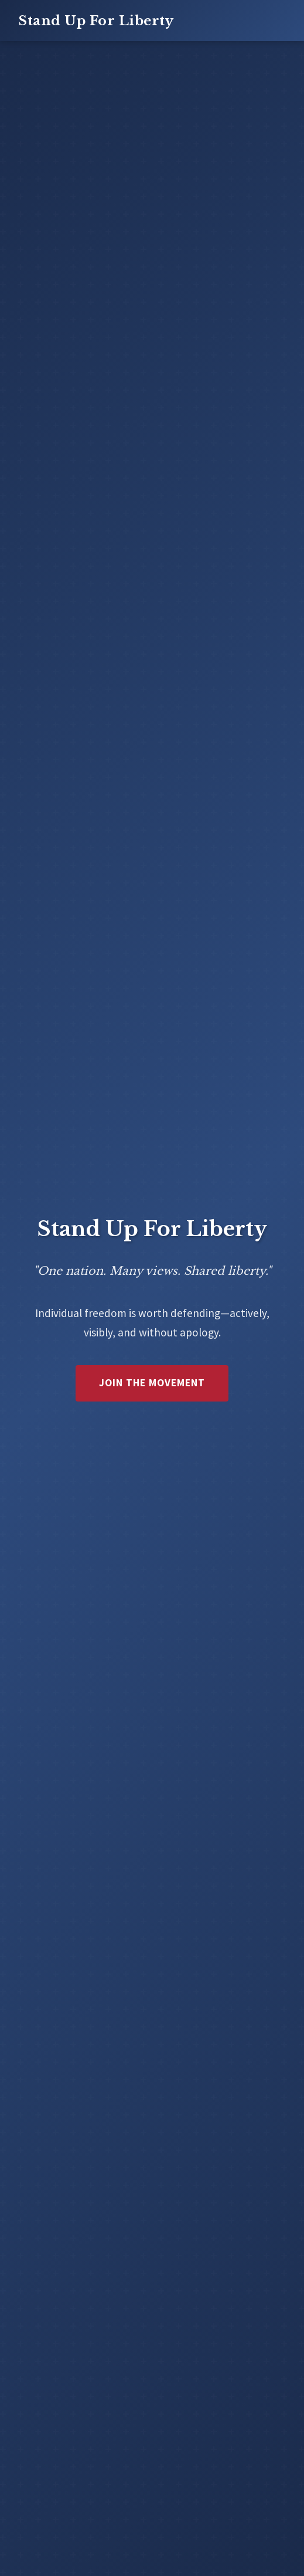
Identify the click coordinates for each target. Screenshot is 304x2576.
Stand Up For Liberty (96, 20)
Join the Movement (152, 1382)
